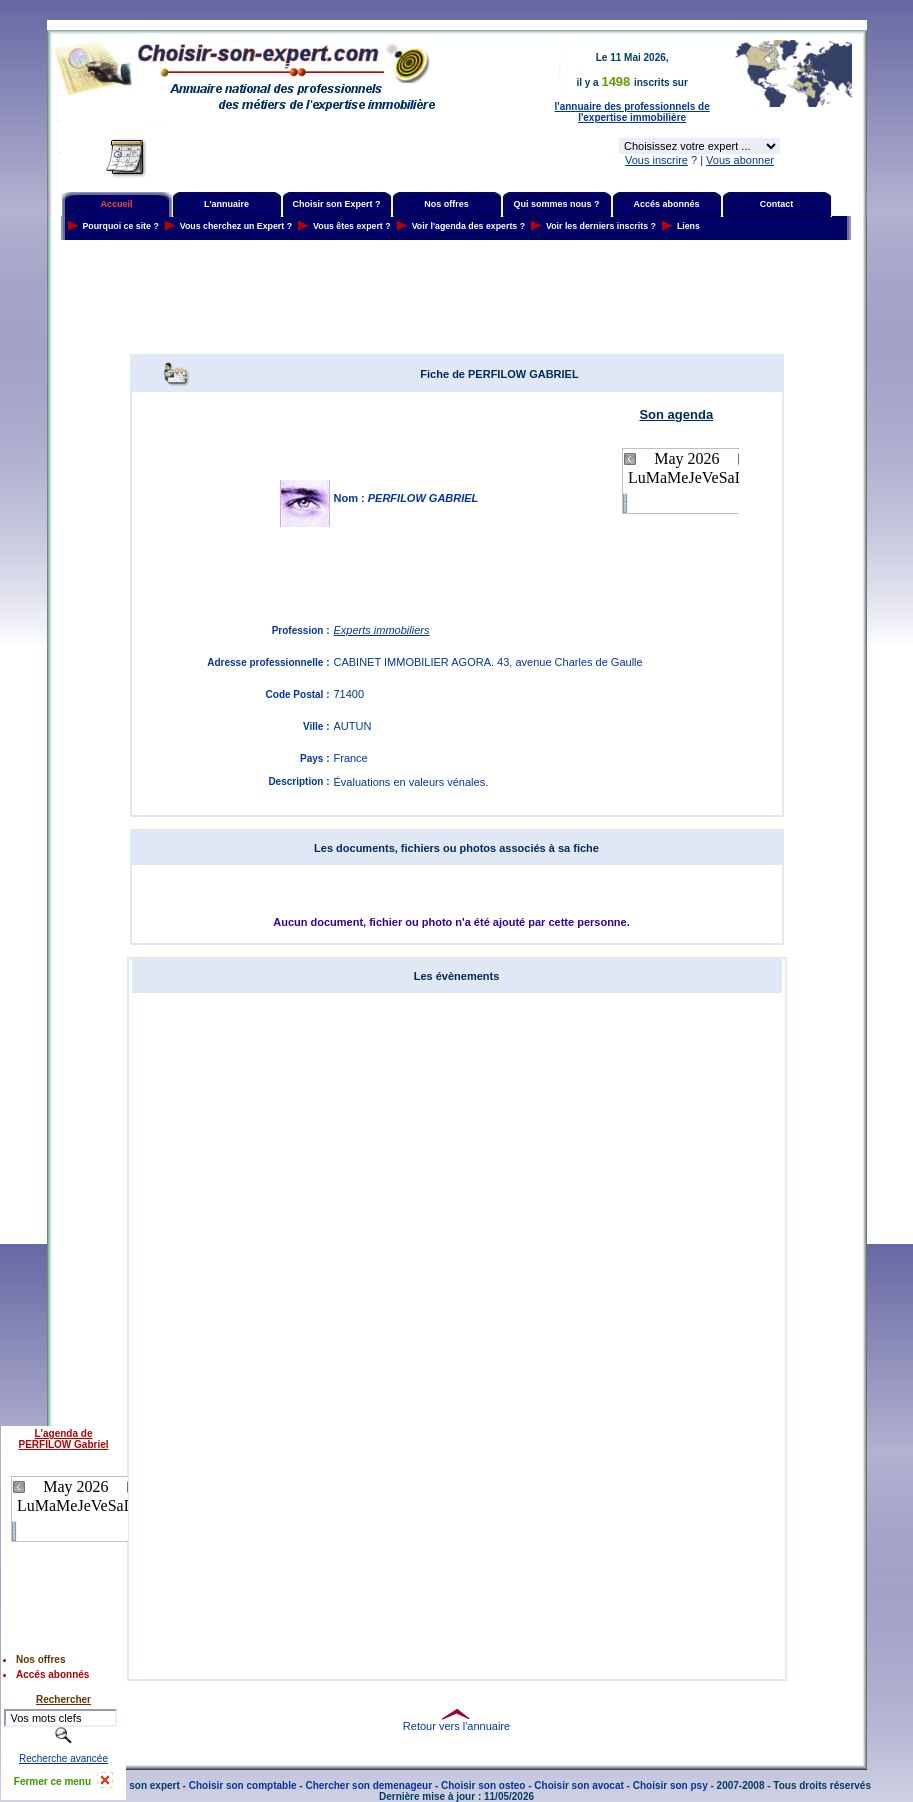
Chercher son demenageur (368, 1785)
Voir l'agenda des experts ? (468, 226)
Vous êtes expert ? (352, 226)
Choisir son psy (670, 1785)
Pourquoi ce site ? (121, 226)
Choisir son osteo (483, 1785)
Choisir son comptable (243, 1785)
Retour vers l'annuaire (456, 1726)
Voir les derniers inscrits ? (601, 226)
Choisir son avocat (578, 1785)
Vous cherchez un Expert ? (236, 226)
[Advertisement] (457, 297)
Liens (688, 226)
